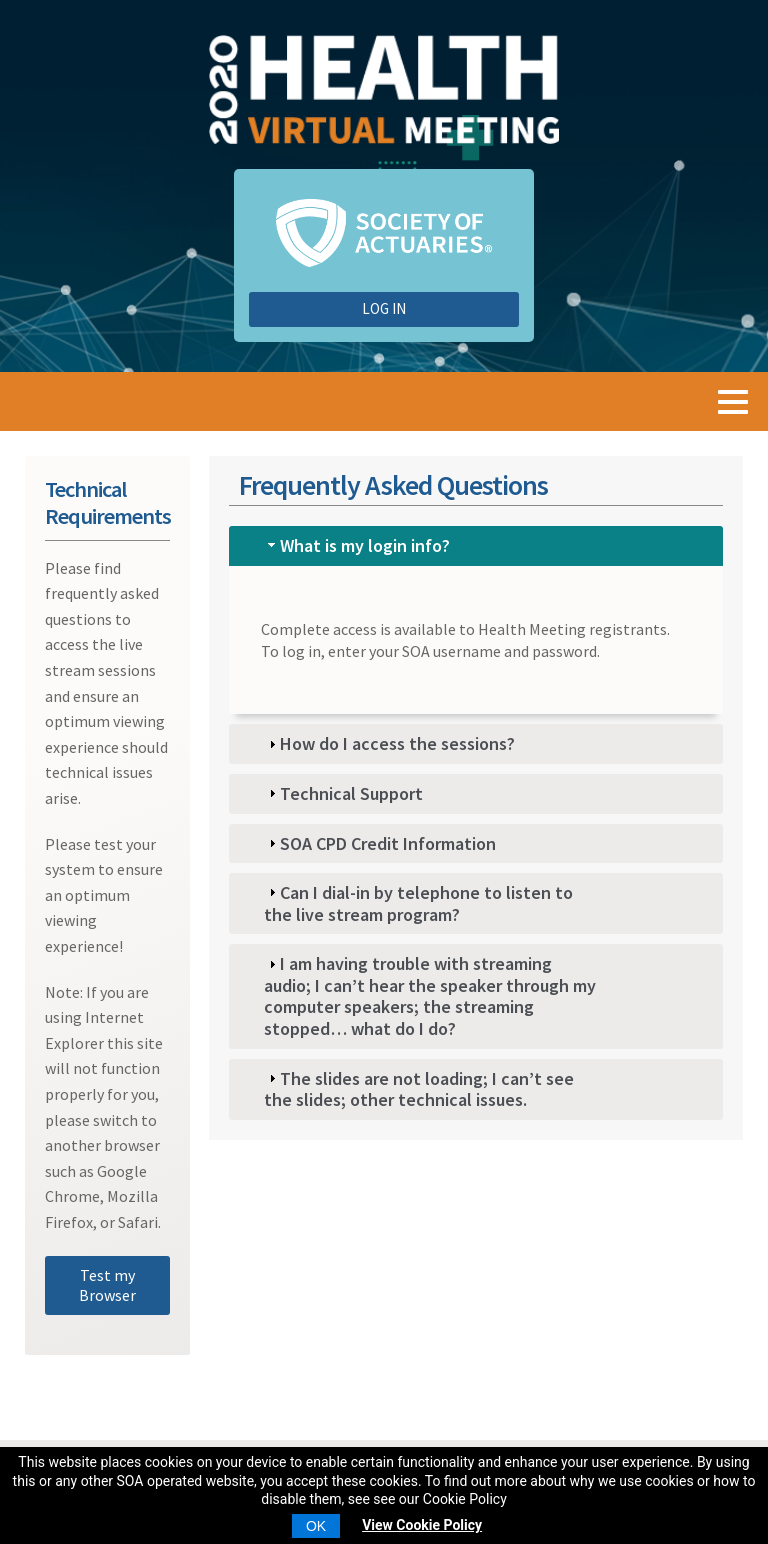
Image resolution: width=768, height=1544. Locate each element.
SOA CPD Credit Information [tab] (380, 843)
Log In (384, 308)
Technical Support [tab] (343, 793)
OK (316, 1526)
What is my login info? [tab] (357, 545)
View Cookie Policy (422, 1525)
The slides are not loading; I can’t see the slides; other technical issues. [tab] (419, 1089)
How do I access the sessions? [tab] (389, 743)
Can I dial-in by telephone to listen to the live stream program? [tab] (418, 903)
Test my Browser (107, 1285)
